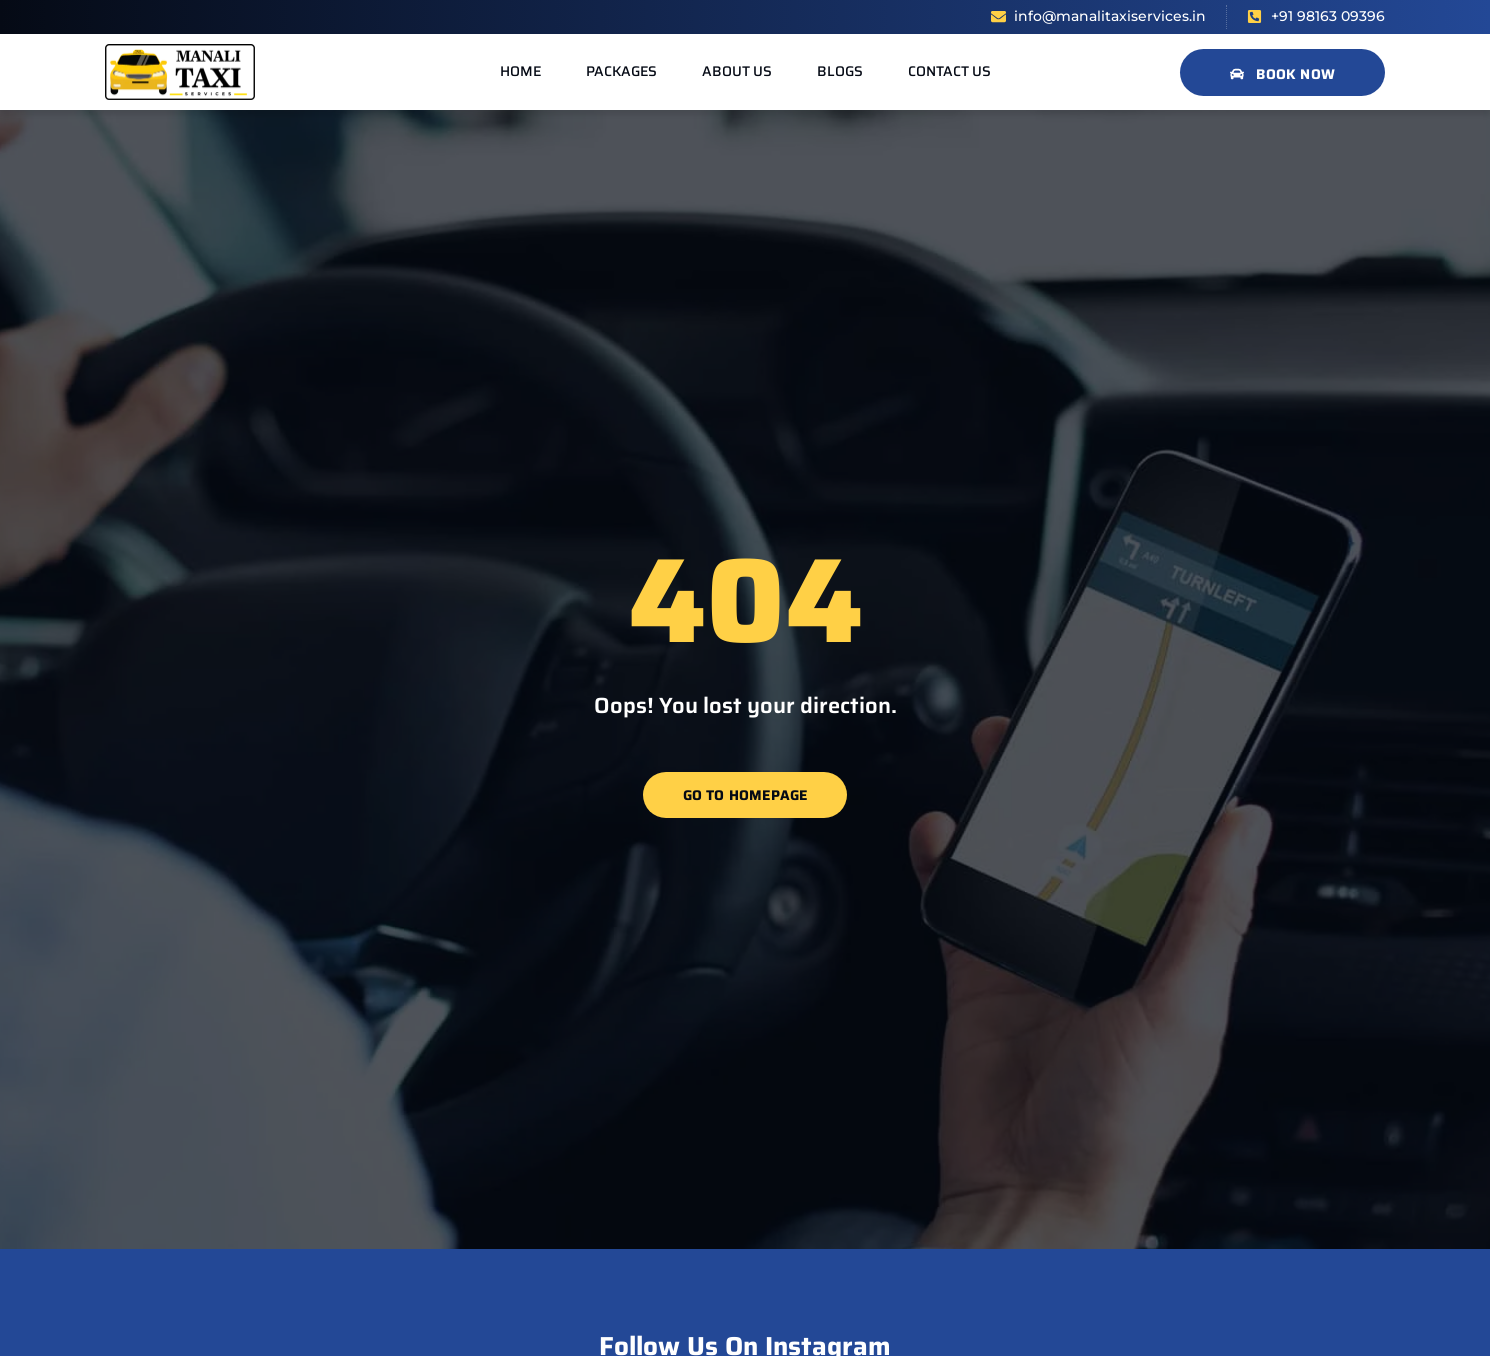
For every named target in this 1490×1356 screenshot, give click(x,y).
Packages (621, 71)
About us (737, 71)
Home (520, 71)
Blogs (840, 71)
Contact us (949, 71)
